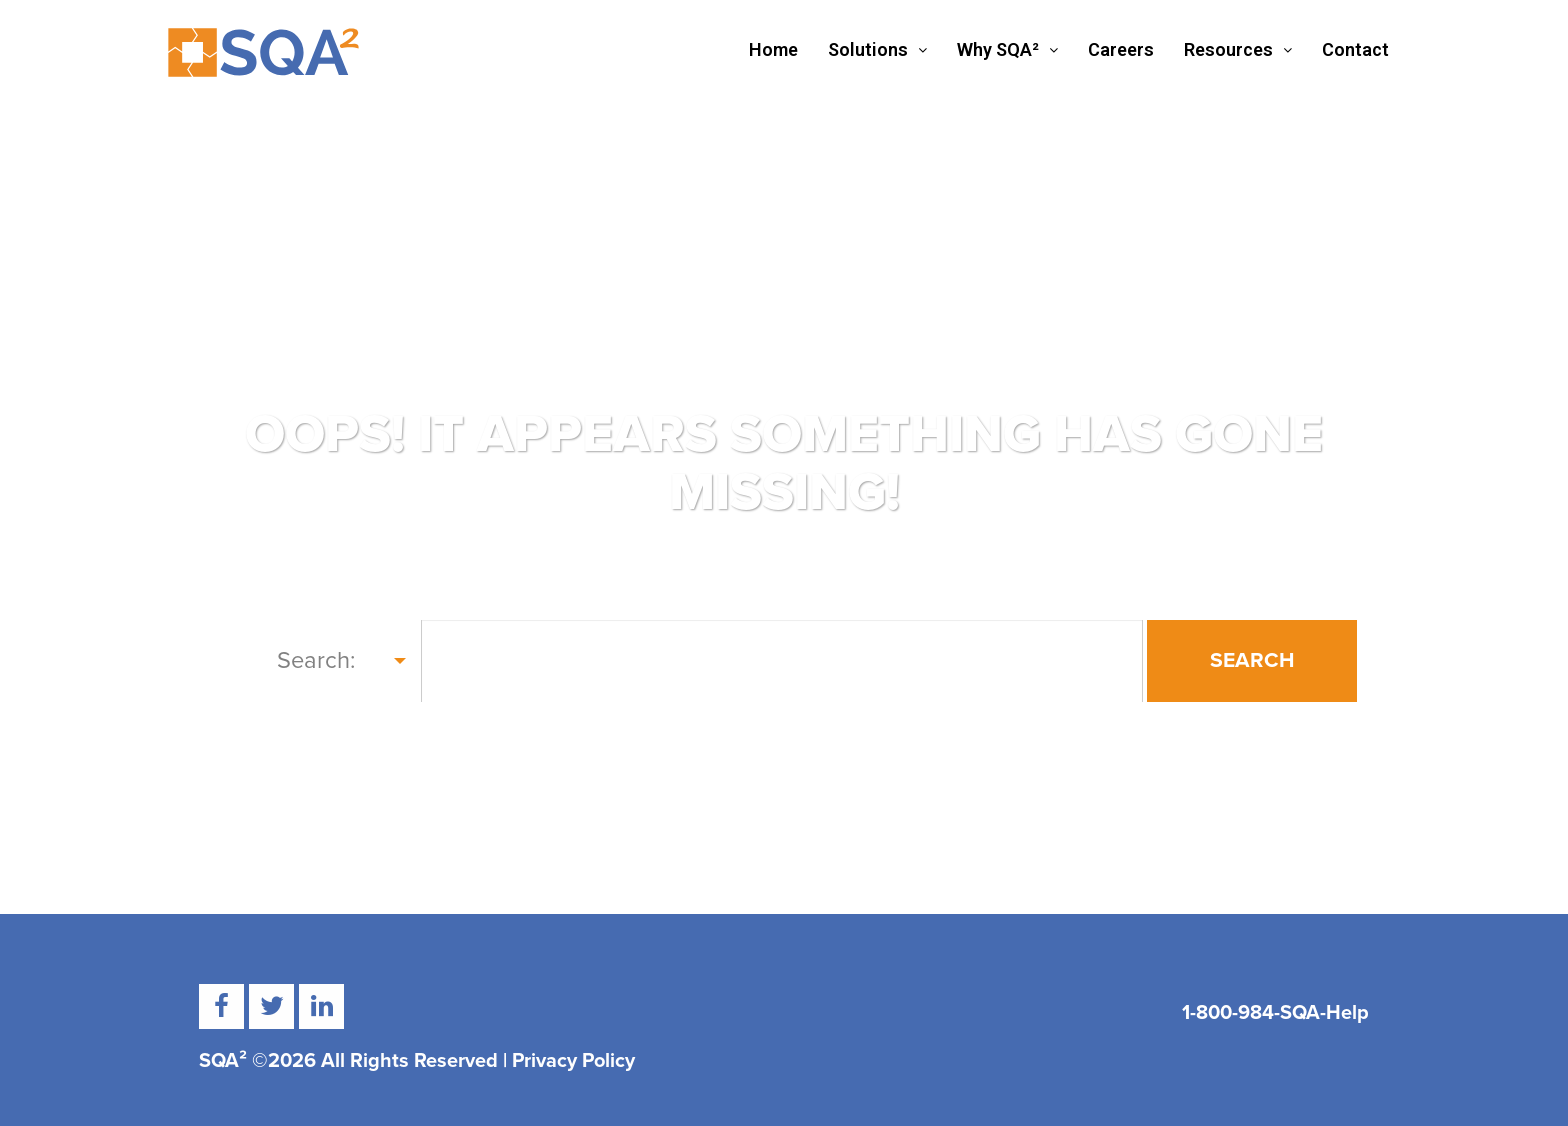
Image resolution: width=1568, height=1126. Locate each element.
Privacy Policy (573, 1061)
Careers (1121, 49)
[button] (877, 50)
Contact (1355, 49)
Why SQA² (1007, 49)
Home (773, 49)
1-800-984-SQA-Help (1275, 1013)
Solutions (877, 49)
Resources (1238, 49)
